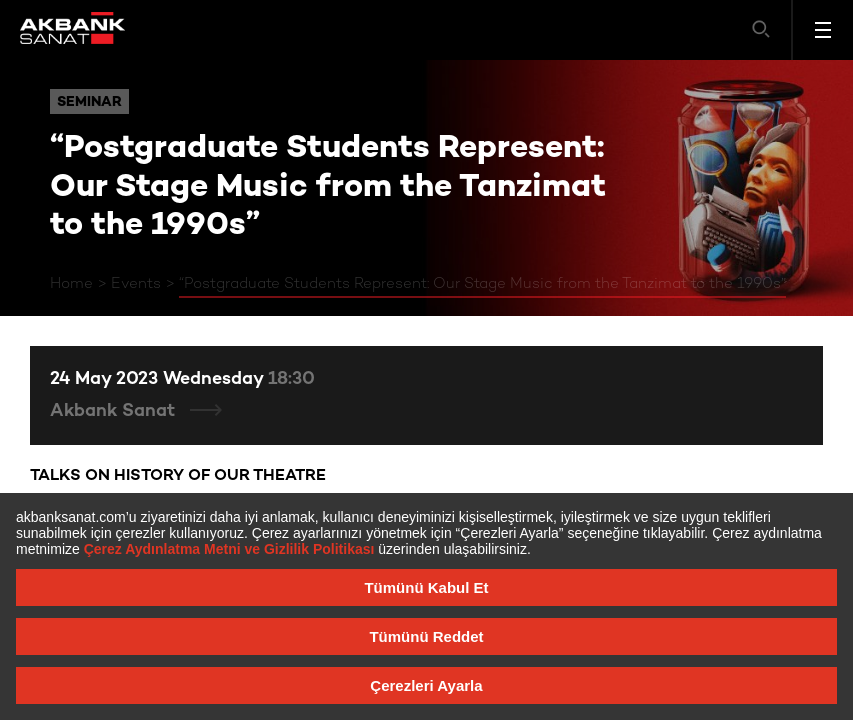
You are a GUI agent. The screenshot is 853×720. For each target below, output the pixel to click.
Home (71, 284)
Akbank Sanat (115, 411)
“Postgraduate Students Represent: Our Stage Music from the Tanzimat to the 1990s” (482, 284)
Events (136, 284)
